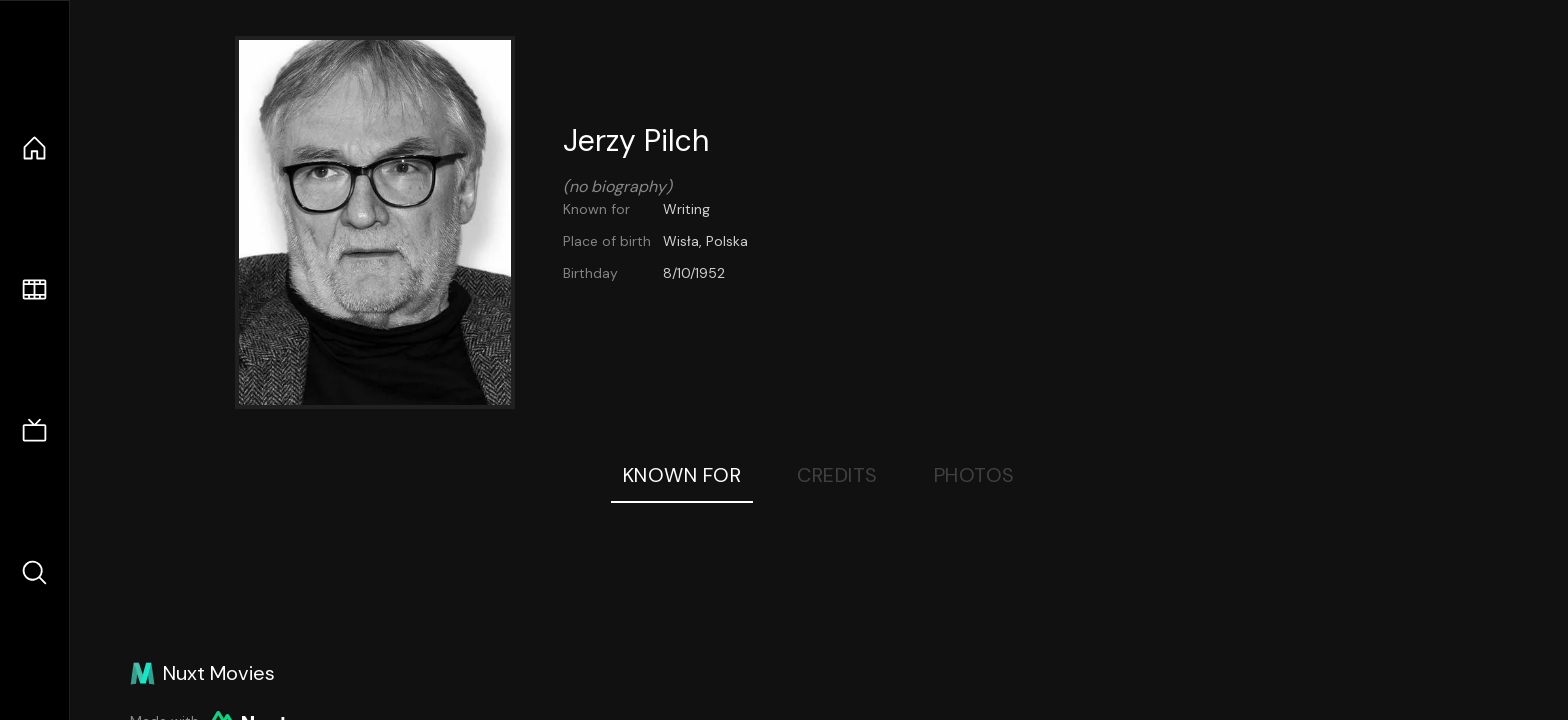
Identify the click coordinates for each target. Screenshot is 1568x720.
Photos (974, 475)
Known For (682, 475)
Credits (837, 475)
